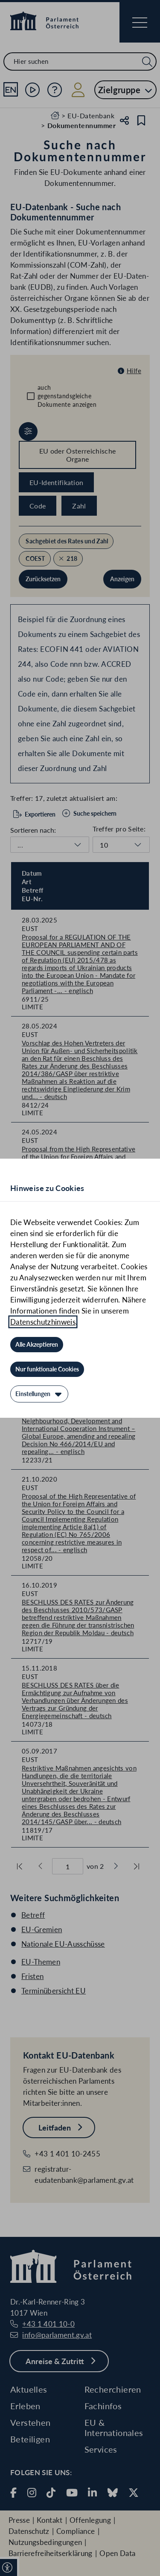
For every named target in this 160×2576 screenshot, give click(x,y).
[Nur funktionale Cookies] (47, 1369)
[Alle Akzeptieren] (36, 1344)
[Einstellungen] (39, 1393)
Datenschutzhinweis (43, 1321)
